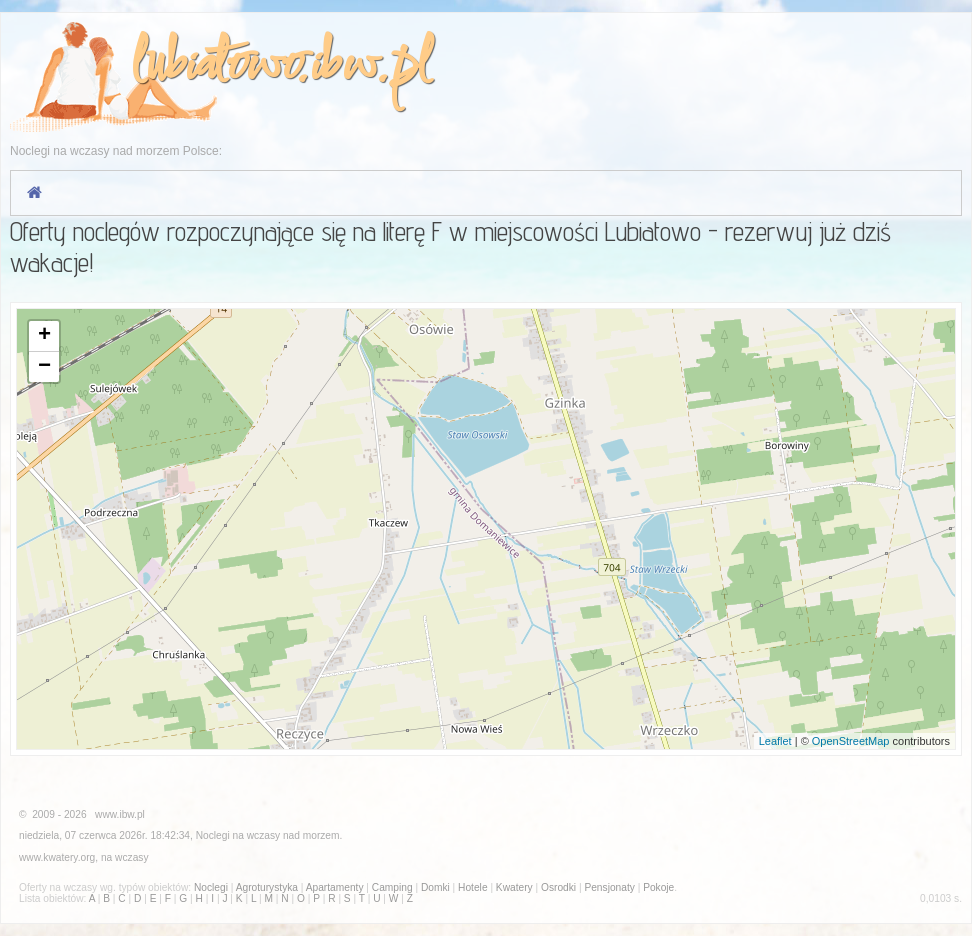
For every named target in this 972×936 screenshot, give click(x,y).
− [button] (44, 367)
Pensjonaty (609, 887)
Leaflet (775, 741)
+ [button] (44, 336)
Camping (392, 887)
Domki (435, 887)
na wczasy (125, 857)
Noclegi (213, 835)
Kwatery (514, 887)
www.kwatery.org (57, 857)
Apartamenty (335, 887)
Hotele (472, 887)
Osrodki (558, 887)
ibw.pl (369, 66)
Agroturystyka (267, 887)
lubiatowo (213, 66)
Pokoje (658, 887)
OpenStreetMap (851, 741)
